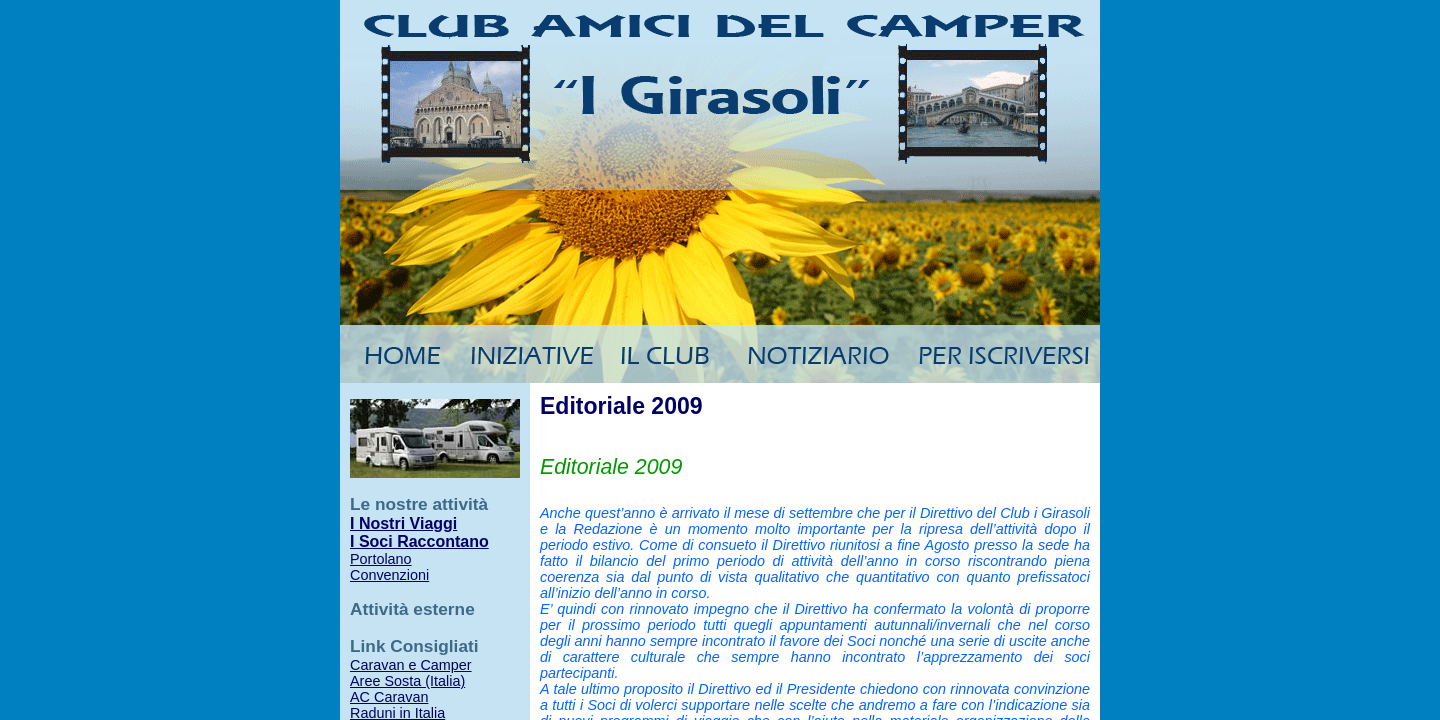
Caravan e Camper (411, 665)
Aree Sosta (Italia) (407, 681)
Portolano (381, 559)
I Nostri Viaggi (403, 523)
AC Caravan (389, 697)
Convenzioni (389, 575)
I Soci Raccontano (419, 541)
